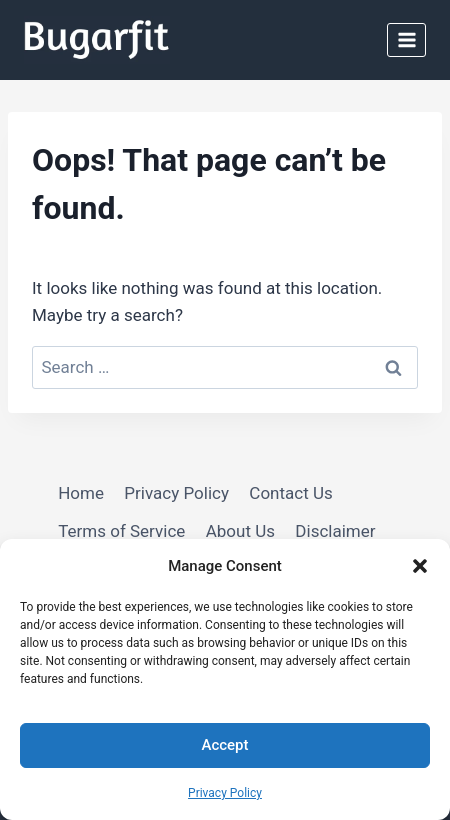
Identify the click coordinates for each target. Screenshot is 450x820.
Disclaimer (335, 531)
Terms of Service (121, 531)
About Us (240, 531)
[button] (420, 566)
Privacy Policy (225, 793)
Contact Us (290, 493)
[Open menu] (406, 39)
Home (81, 493)
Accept (224, 745)
